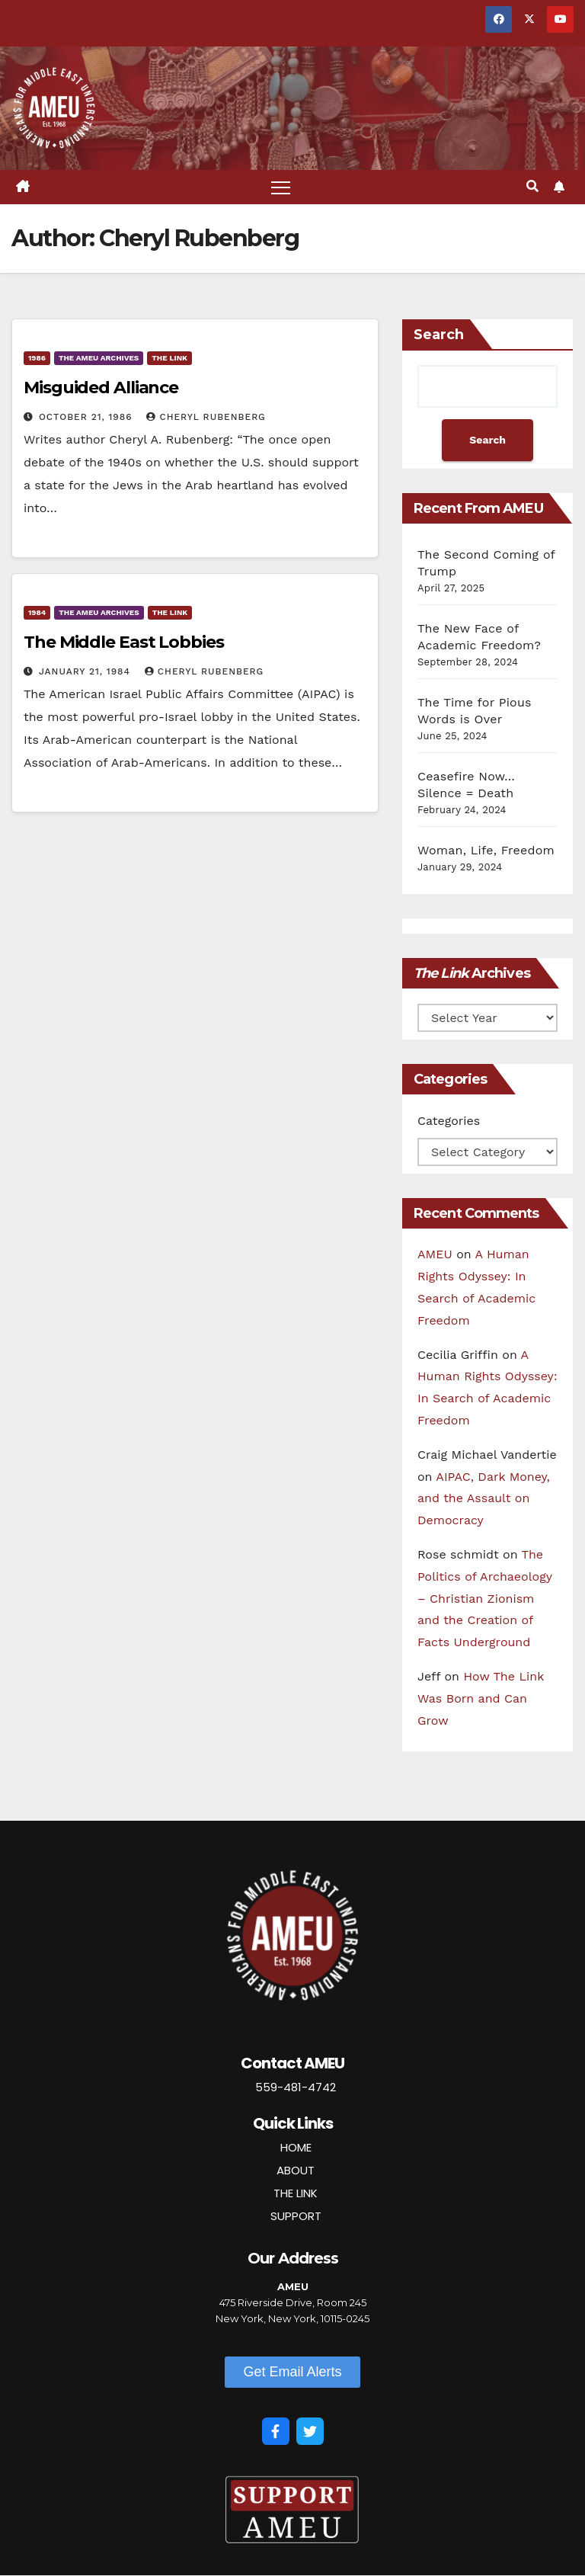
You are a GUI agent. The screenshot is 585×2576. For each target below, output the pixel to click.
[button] (532, 187)
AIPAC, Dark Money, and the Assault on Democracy (483, 1498)
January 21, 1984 (86, 672)
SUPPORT (295, 2216)
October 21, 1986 (87, 417)
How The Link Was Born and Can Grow (480, 1698)
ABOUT (296, 2170)
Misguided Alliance (101, 388)
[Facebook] (275, 2431)
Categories (448, 1121)
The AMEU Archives (99, 358)
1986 (37, 358)
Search (439, 334)
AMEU (434, 1255)
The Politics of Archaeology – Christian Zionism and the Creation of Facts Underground (484, 1598)
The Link (169, 358)
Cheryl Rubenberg (205, 417)
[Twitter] (310, 2431)
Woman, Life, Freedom (486, 850)
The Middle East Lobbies (124, 643)
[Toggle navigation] (280, 187)
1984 (37, 613)
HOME (296, 2147)
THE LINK (295, 2193)
